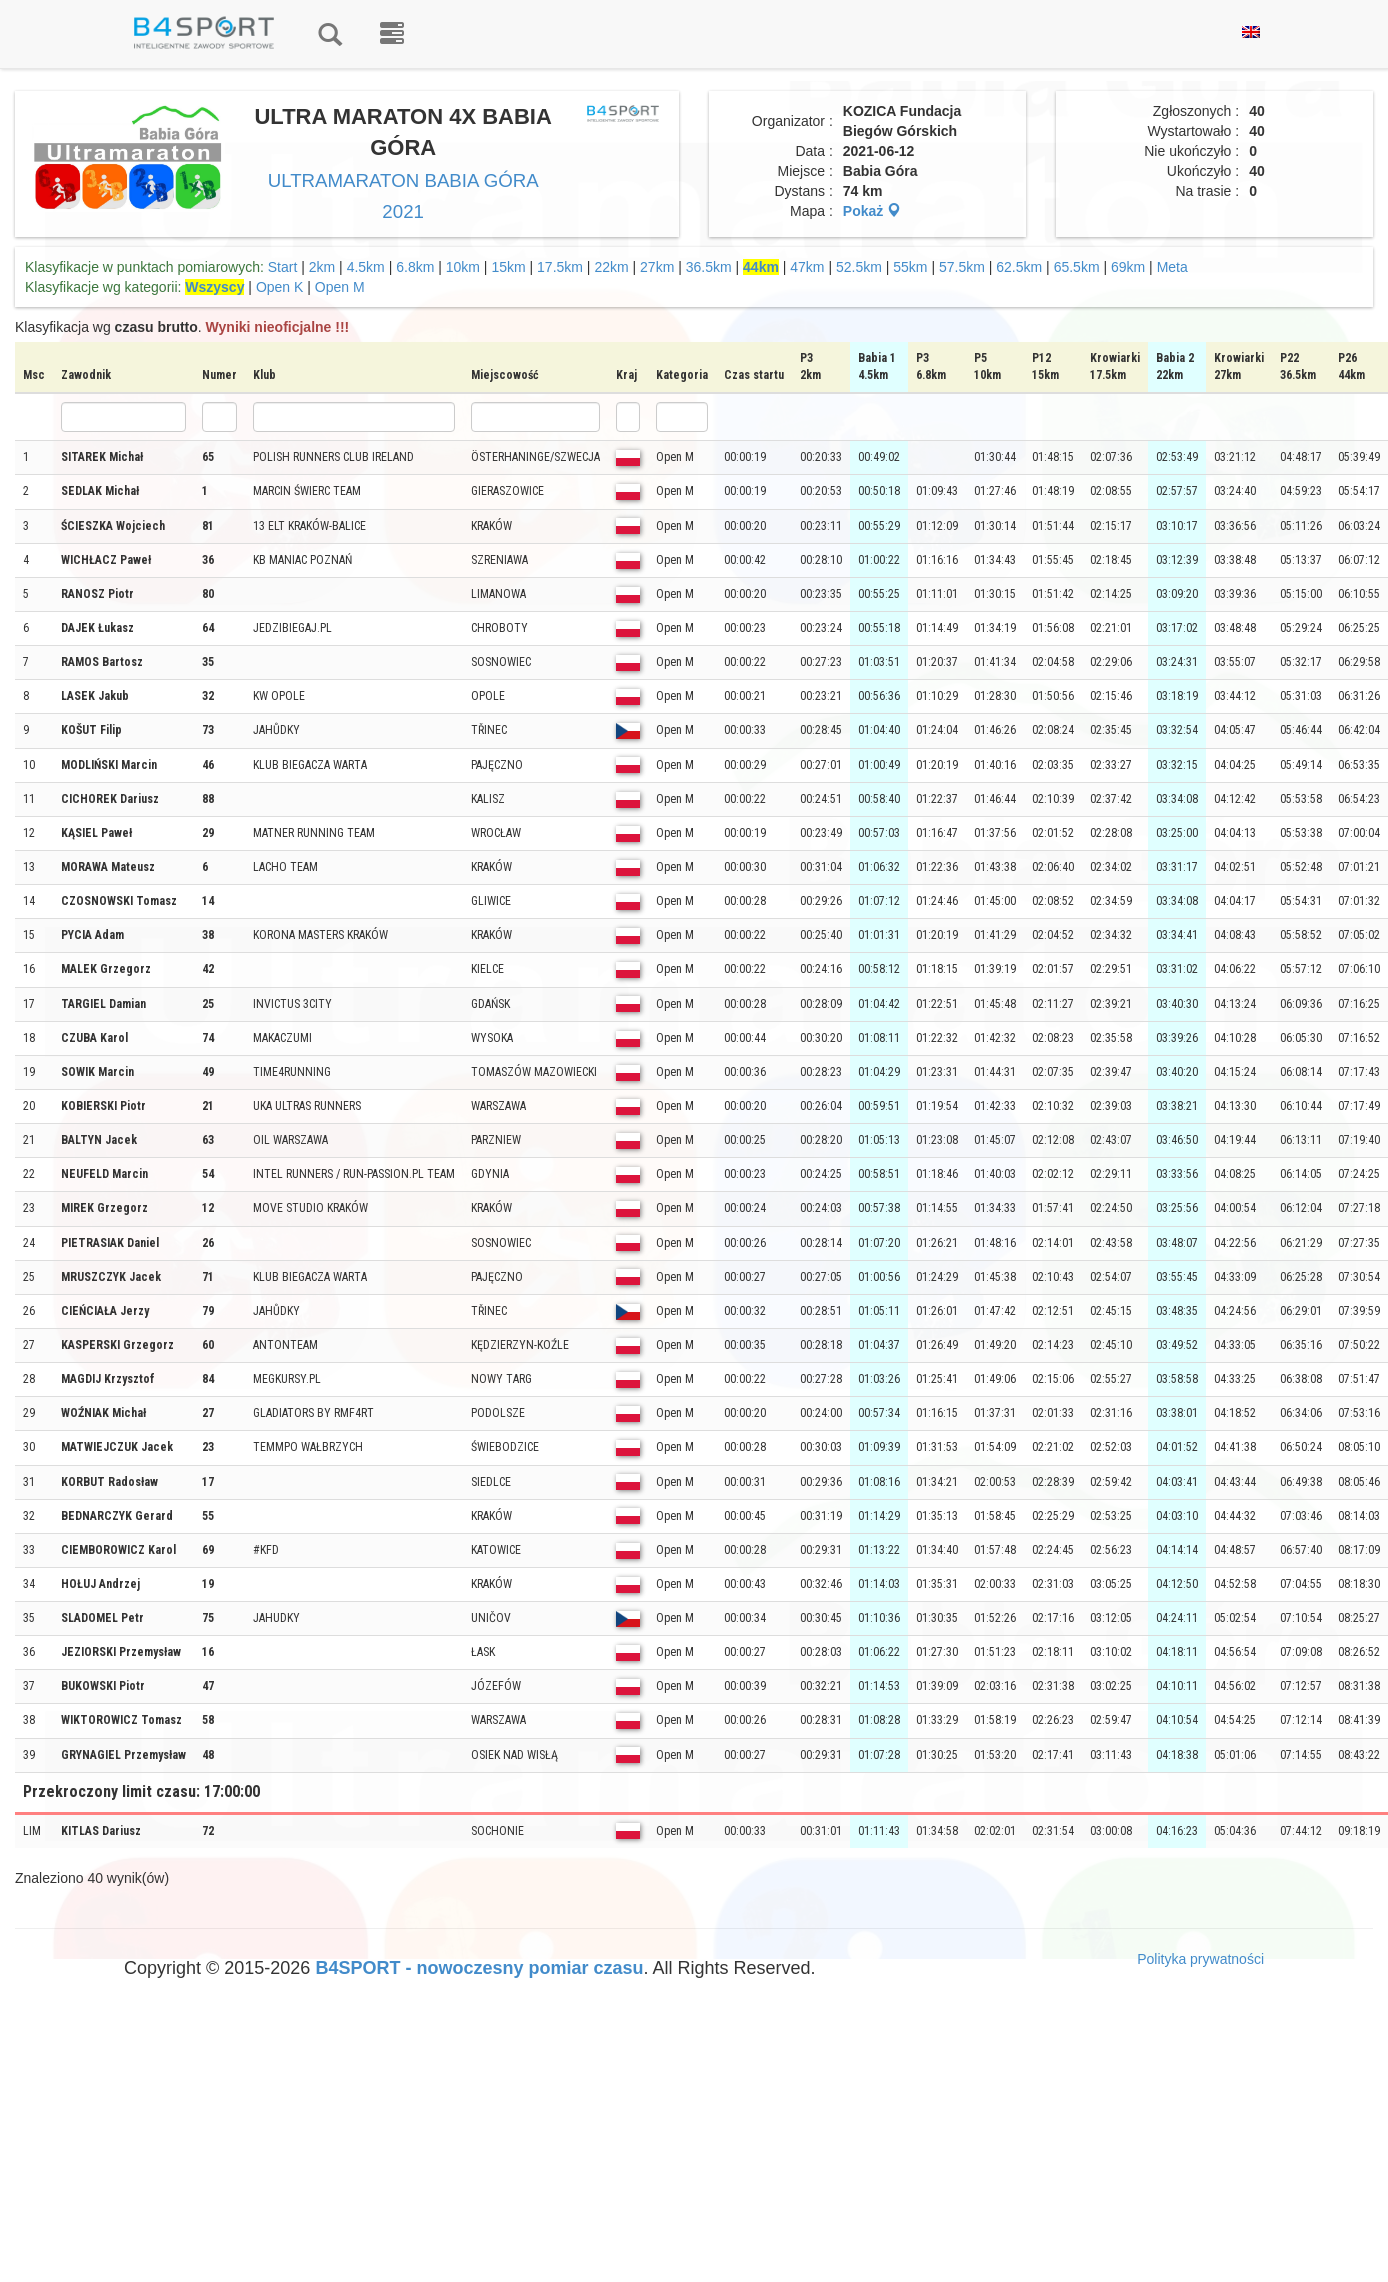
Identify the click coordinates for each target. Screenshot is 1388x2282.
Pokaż (872, 211)
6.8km (415, 267)
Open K (279, 287)
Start (283, 267)
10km (463, 267)
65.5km (1077, 267)
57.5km (962, 267)
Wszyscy (214, 287)
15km (508, 267)
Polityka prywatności (1200, 1959)
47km (807, 267)
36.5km (709, 267)
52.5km (859, 267)
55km (910, 267)
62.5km (1019, 267)
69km (1128, 267)
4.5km (366, 267)
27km (657, 267)
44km (761, 267)
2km (322, 267)
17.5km (560, 267)
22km (611, 267)
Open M (340, 287)
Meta (1172, 267)
